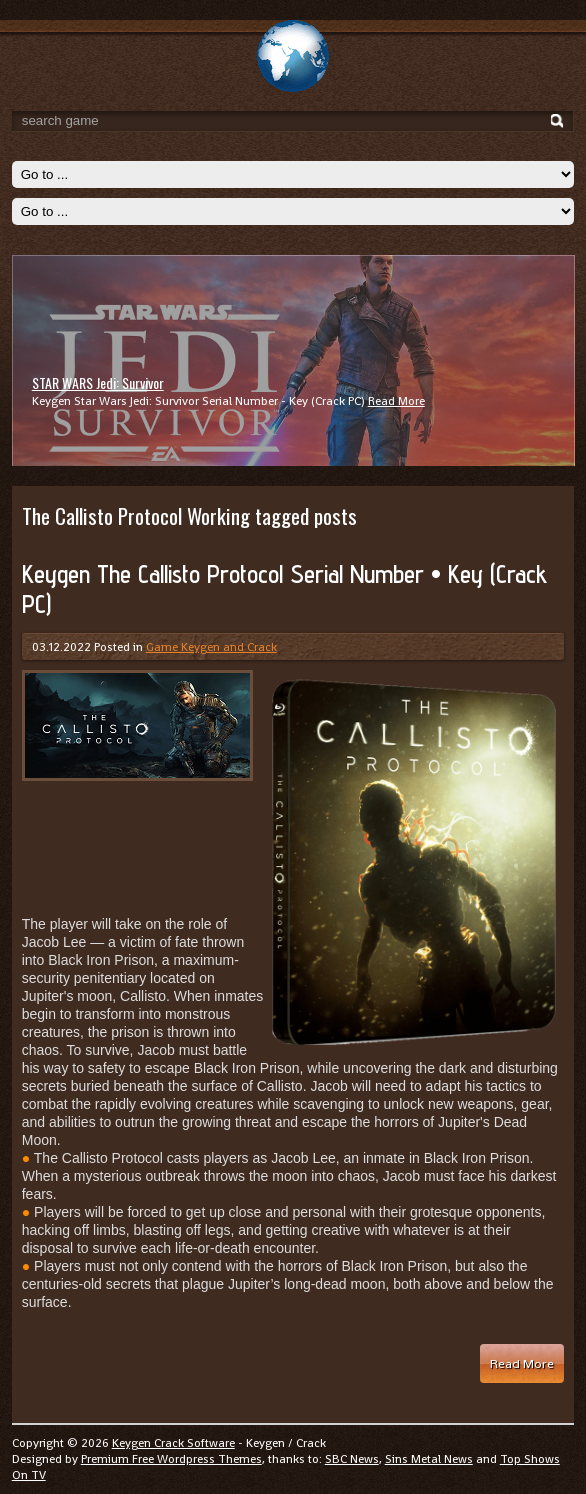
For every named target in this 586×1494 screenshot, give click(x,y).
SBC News (352, 1459)
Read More (396, 401)
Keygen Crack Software (173, 1443)
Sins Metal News (429, 1459)
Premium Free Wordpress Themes (171, 1459)
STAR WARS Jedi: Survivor (98, 382)
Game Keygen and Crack (211, 647)
